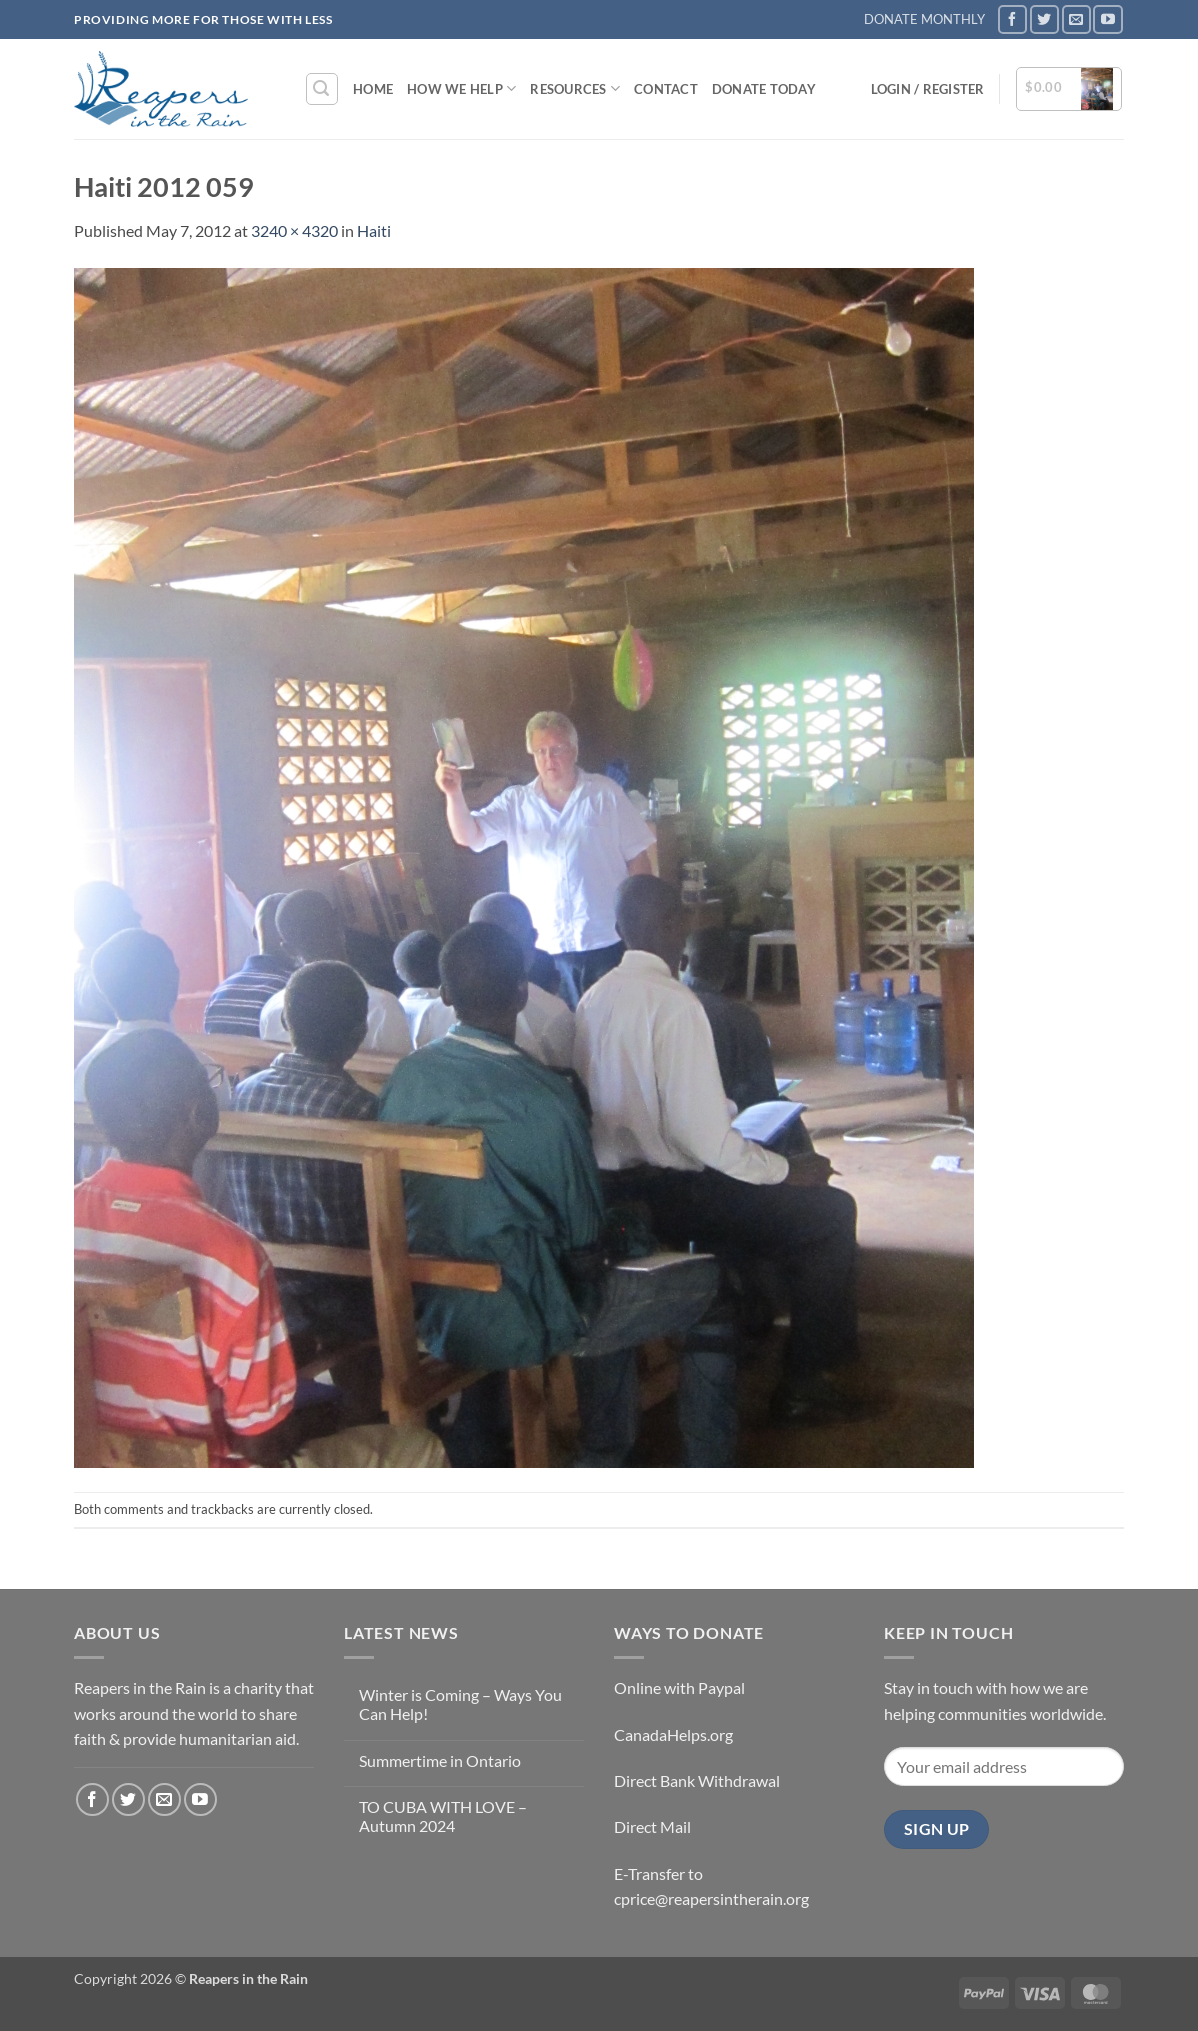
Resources (575, 88)
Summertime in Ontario (440, 1760)
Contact (666, 89)
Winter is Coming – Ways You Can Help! (460, 1704)
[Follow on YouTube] (1107, 19)
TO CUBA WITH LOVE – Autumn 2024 (443, 1816)
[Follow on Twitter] (1044, 19)
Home (373, 89)
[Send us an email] (1076, 19)
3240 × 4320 (294, 230)
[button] (322, 89)
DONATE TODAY (764, 89)
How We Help (461, 88)
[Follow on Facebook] (1012, 19)
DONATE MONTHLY (924, 19)
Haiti (374, 230)
